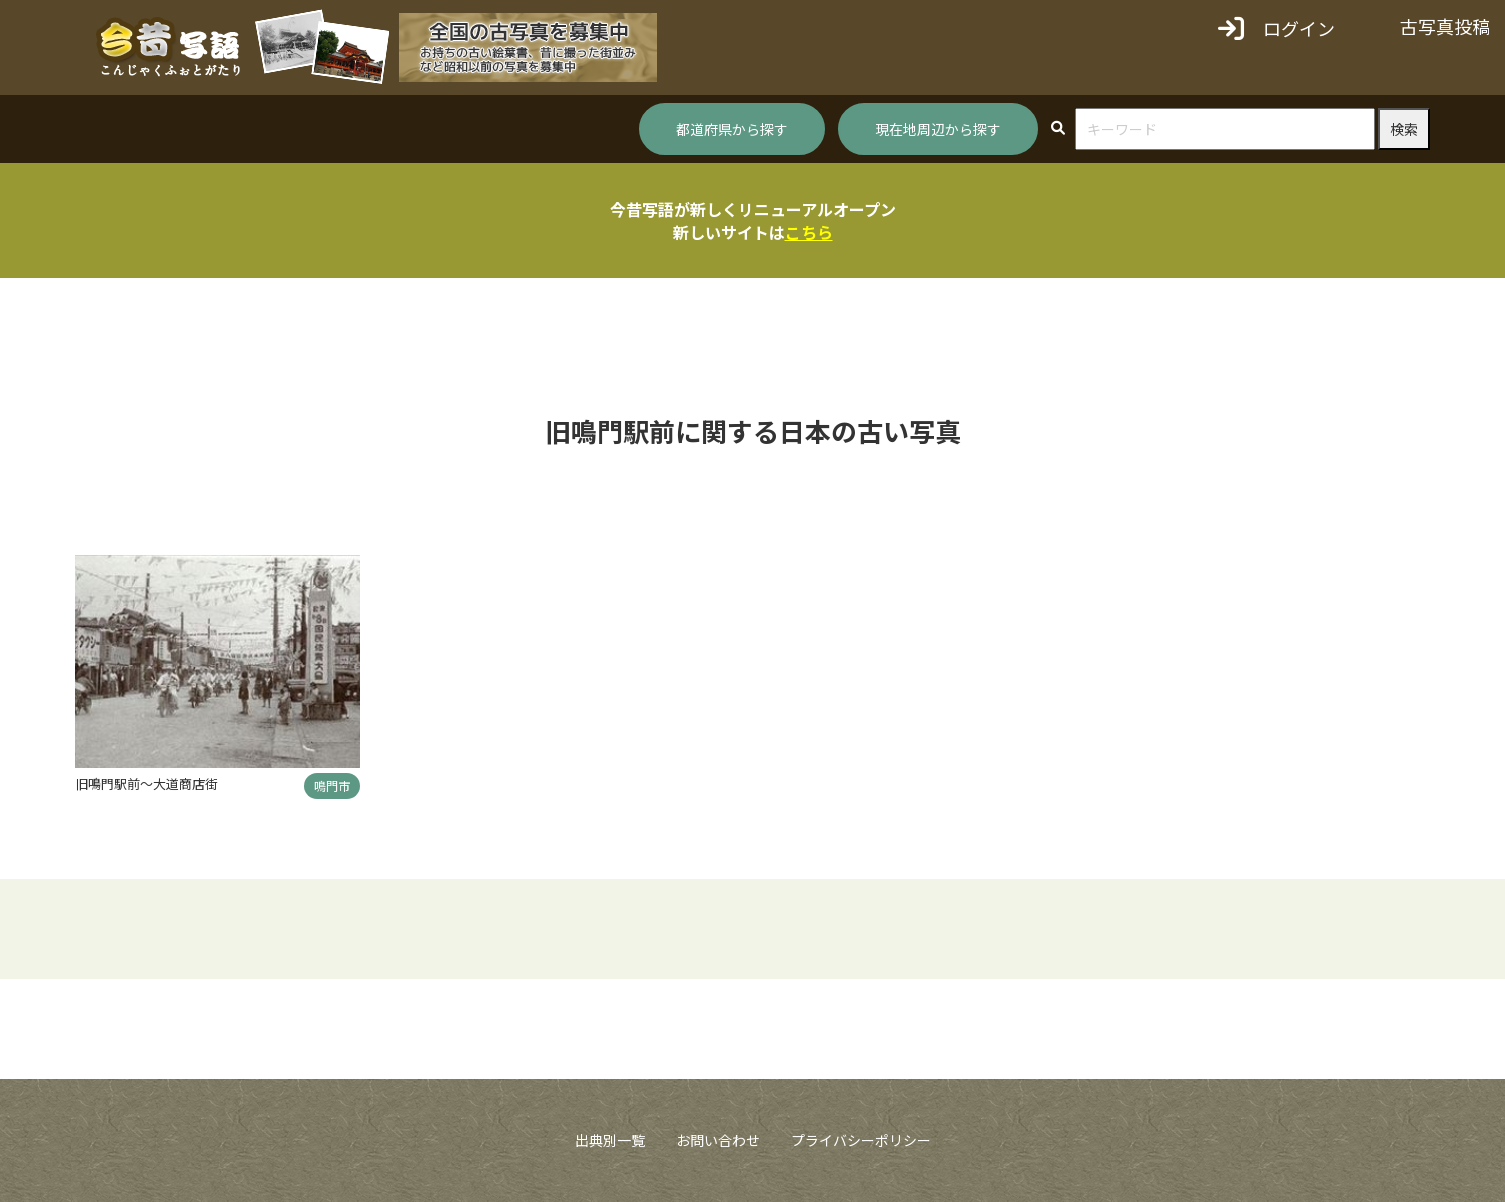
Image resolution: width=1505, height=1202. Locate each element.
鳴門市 (332, 785)
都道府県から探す (732, 129)
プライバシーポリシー (861, 1140)
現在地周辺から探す (938, 129)
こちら (809, 232)
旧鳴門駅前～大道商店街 (146, 783)
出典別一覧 (610, 1140)
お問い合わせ (718, 1140)
